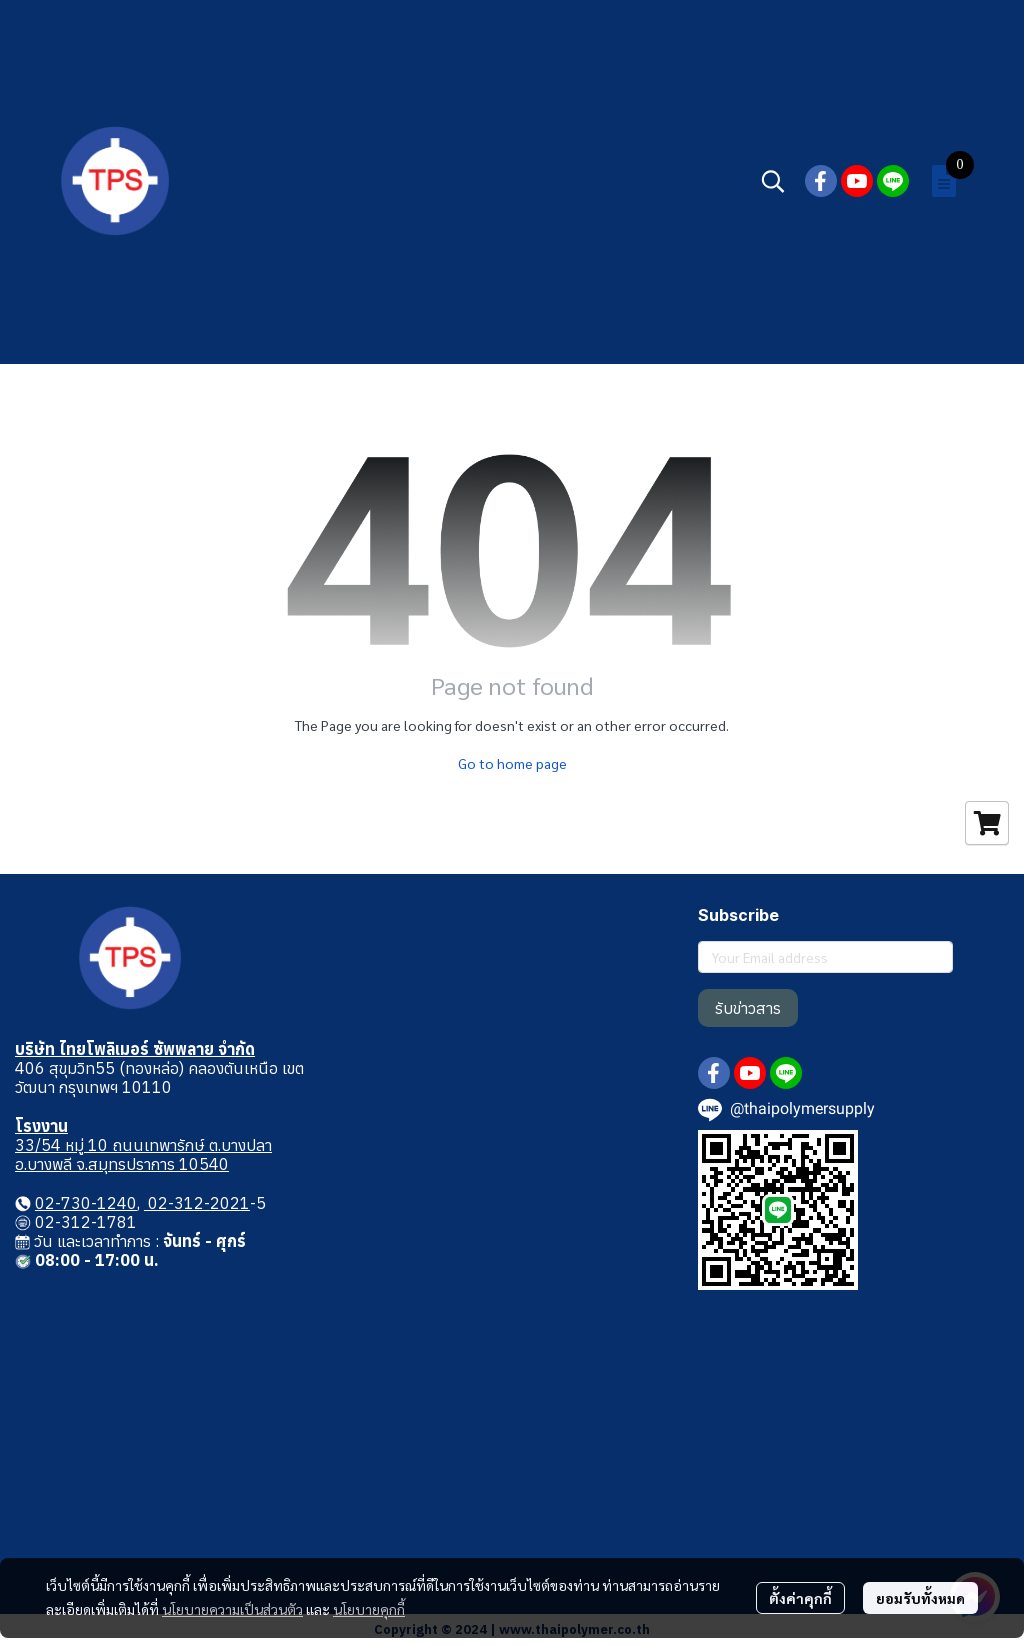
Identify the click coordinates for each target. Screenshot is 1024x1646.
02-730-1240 (86, 1203)
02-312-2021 (197, 1203)
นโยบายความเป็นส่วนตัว (232, 1609)
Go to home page (512, 763)
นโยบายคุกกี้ (369, 1609)
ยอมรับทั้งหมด (920, 1598)
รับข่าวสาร (748, 1008)
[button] (773, 181)
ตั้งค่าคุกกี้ (800, 1598)
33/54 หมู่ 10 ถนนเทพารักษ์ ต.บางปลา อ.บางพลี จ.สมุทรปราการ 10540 (143, 1154)
